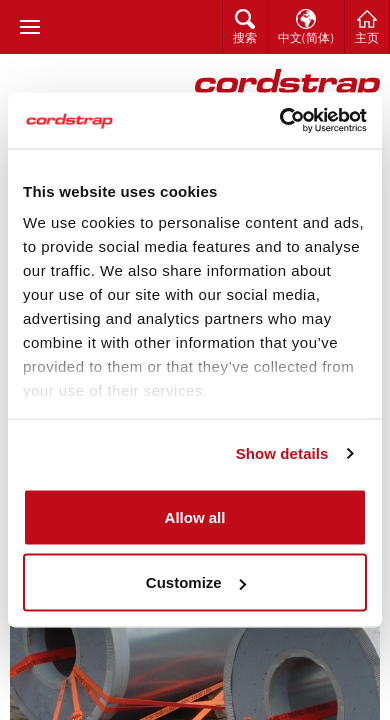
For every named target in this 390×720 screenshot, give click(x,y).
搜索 (245, 39)
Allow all (195, 516)
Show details (282, 453)
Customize (196, 582)
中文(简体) (306, 39)
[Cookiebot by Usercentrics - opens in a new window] (280, 121)
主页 (367, 39)
